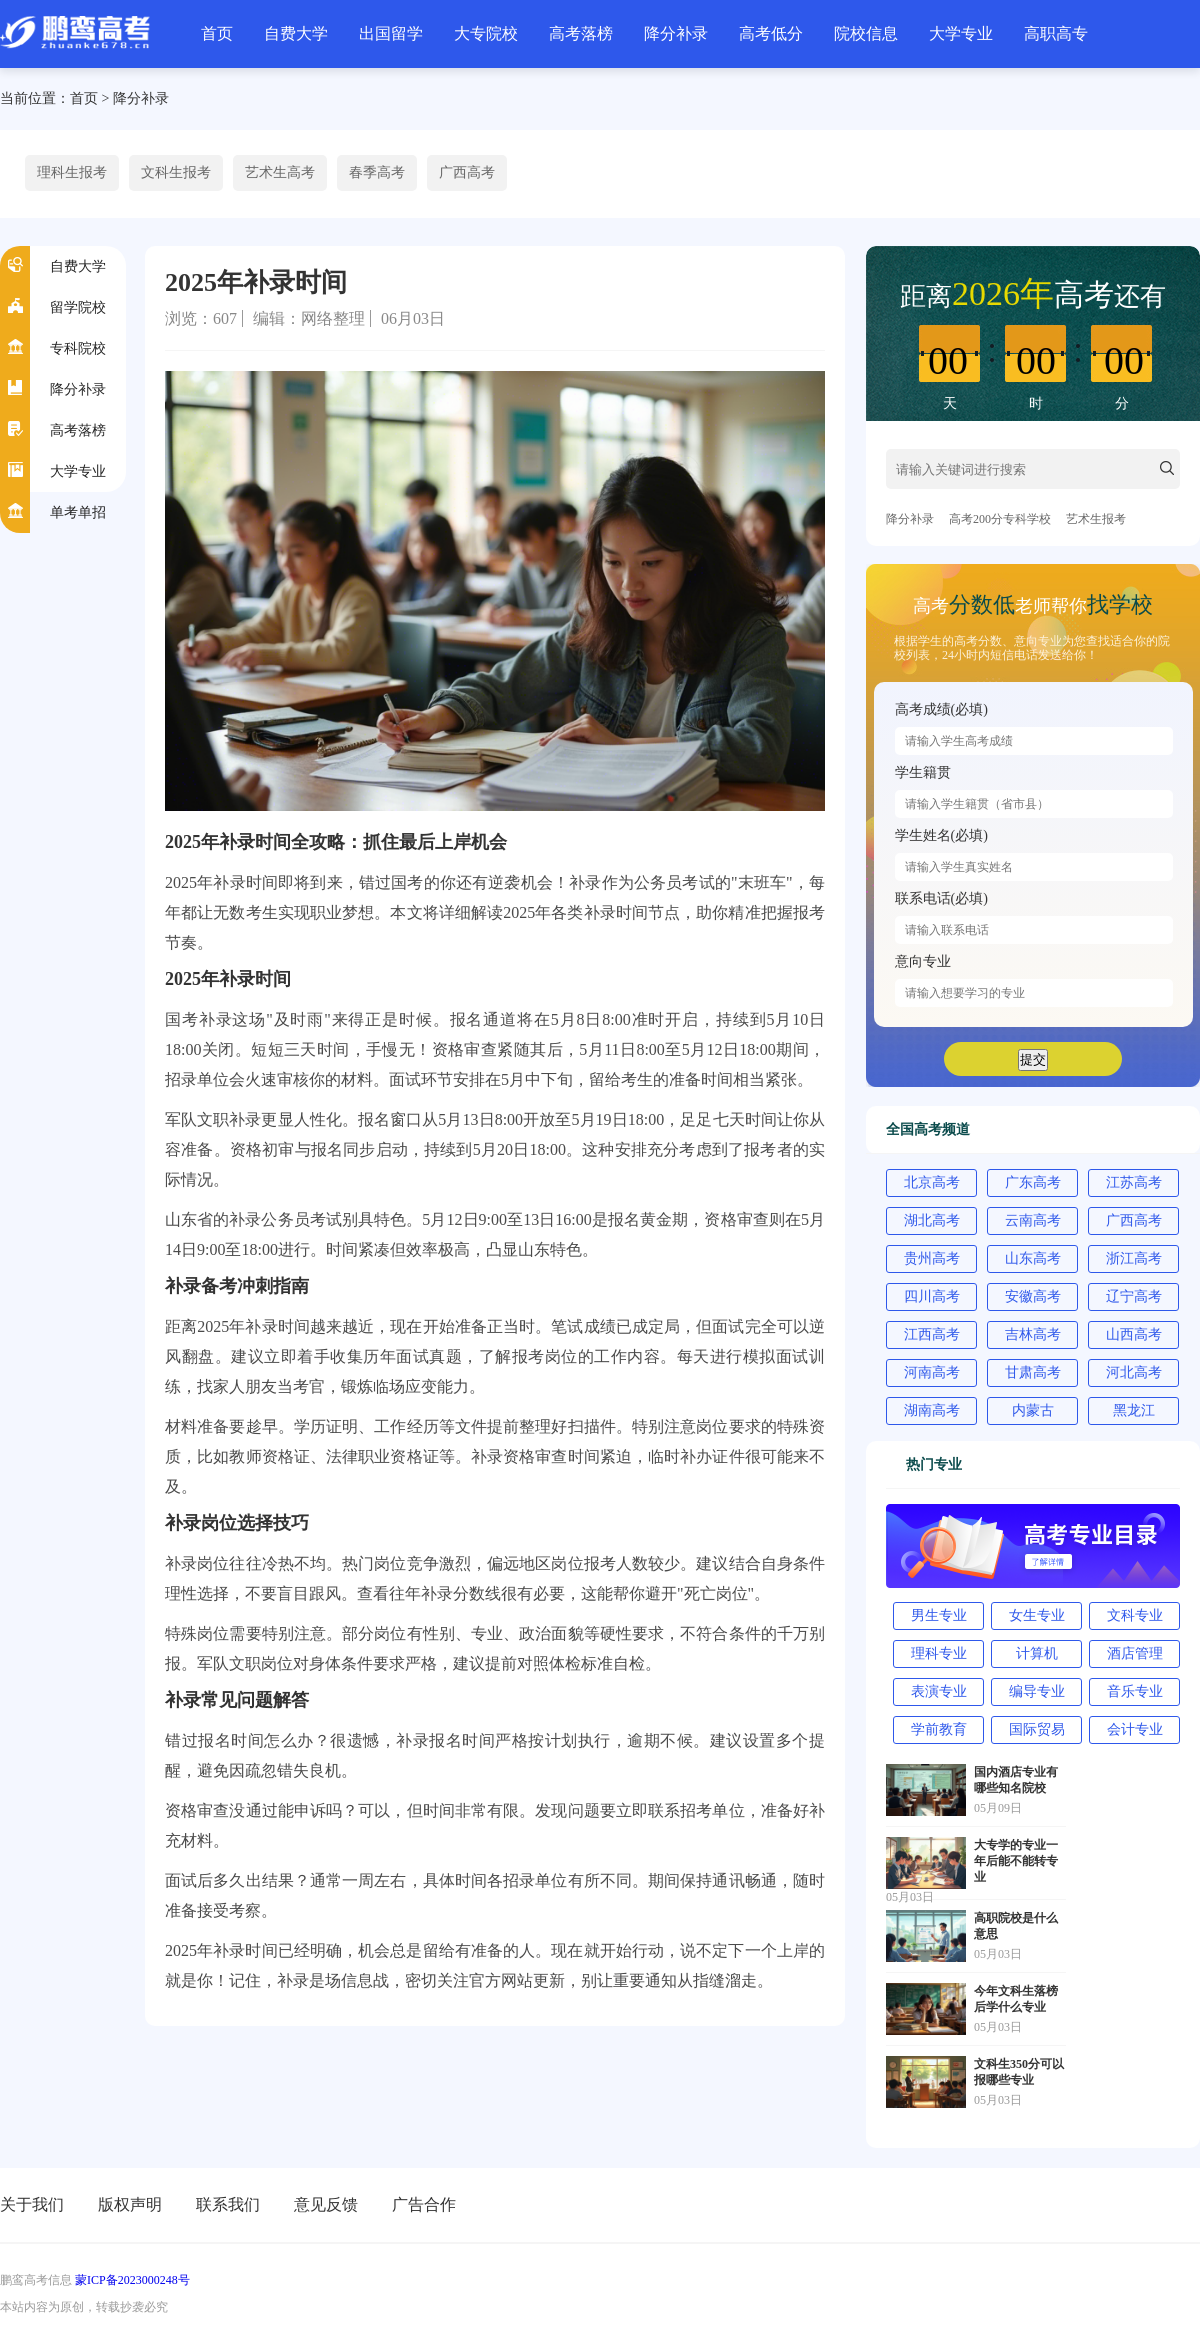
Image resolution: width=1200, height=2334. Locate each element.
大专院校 (486, 33)
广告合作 (424, 2204)
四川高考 (932, 1296)
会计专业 (1135, 1729)
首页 (217, 33)
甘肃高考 (1033, 1372)
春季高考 (377, 172)
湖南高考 (932, 1410)
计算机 (1037, 1653)
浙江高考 (1134, 1258)
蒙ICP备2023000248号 (132, 2280)
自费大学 (296, 33)
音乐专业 (1135, 1691)
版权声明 (130, 2204)
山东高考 (1033, 1258)
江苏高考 (1134, 1182)
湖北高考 (932, 1220)
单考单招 (78, 512)
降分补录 (676, 33)
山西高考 (1134, 1334)
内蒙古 (1033, 1410)
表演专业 (939, 1691)
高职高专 (1056, 33)
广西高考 (467, 172)
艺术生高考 (280, 172)
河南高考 (932, 1372)
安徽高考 (1033, 1296)
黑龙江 (1134, 1410)
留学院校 (78, 307)
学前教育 (939, 1729)
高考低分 (771, 33)
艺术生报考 (1096, 519)
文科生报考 (176, 172)
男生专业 (939, 1615)
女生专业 (1037, 1615)
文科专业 (1135, 1615)
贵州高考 (932, 1258)
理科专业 (939, 1653)
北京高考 (932, 1182)
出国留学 (391, 33)
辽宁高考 (1134, 1296)
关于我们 (32, 2204)
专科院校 (78, 348)
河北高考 (1134, 1372)
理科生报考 (72, 172)
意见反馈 (326, 2204)
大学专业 (961, 33)
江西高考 (932, 1334)
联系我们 (228, 2204)
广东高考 (1033, 1182)
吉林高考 (1033, 1334)
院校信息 (866, 33)
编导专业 (1037, 1691)
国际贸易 (1037, 1729)
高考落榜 (581, 33)
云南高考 (1033, 1220)
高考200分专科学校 (1000, 519)
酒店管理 (1135, 1653)
